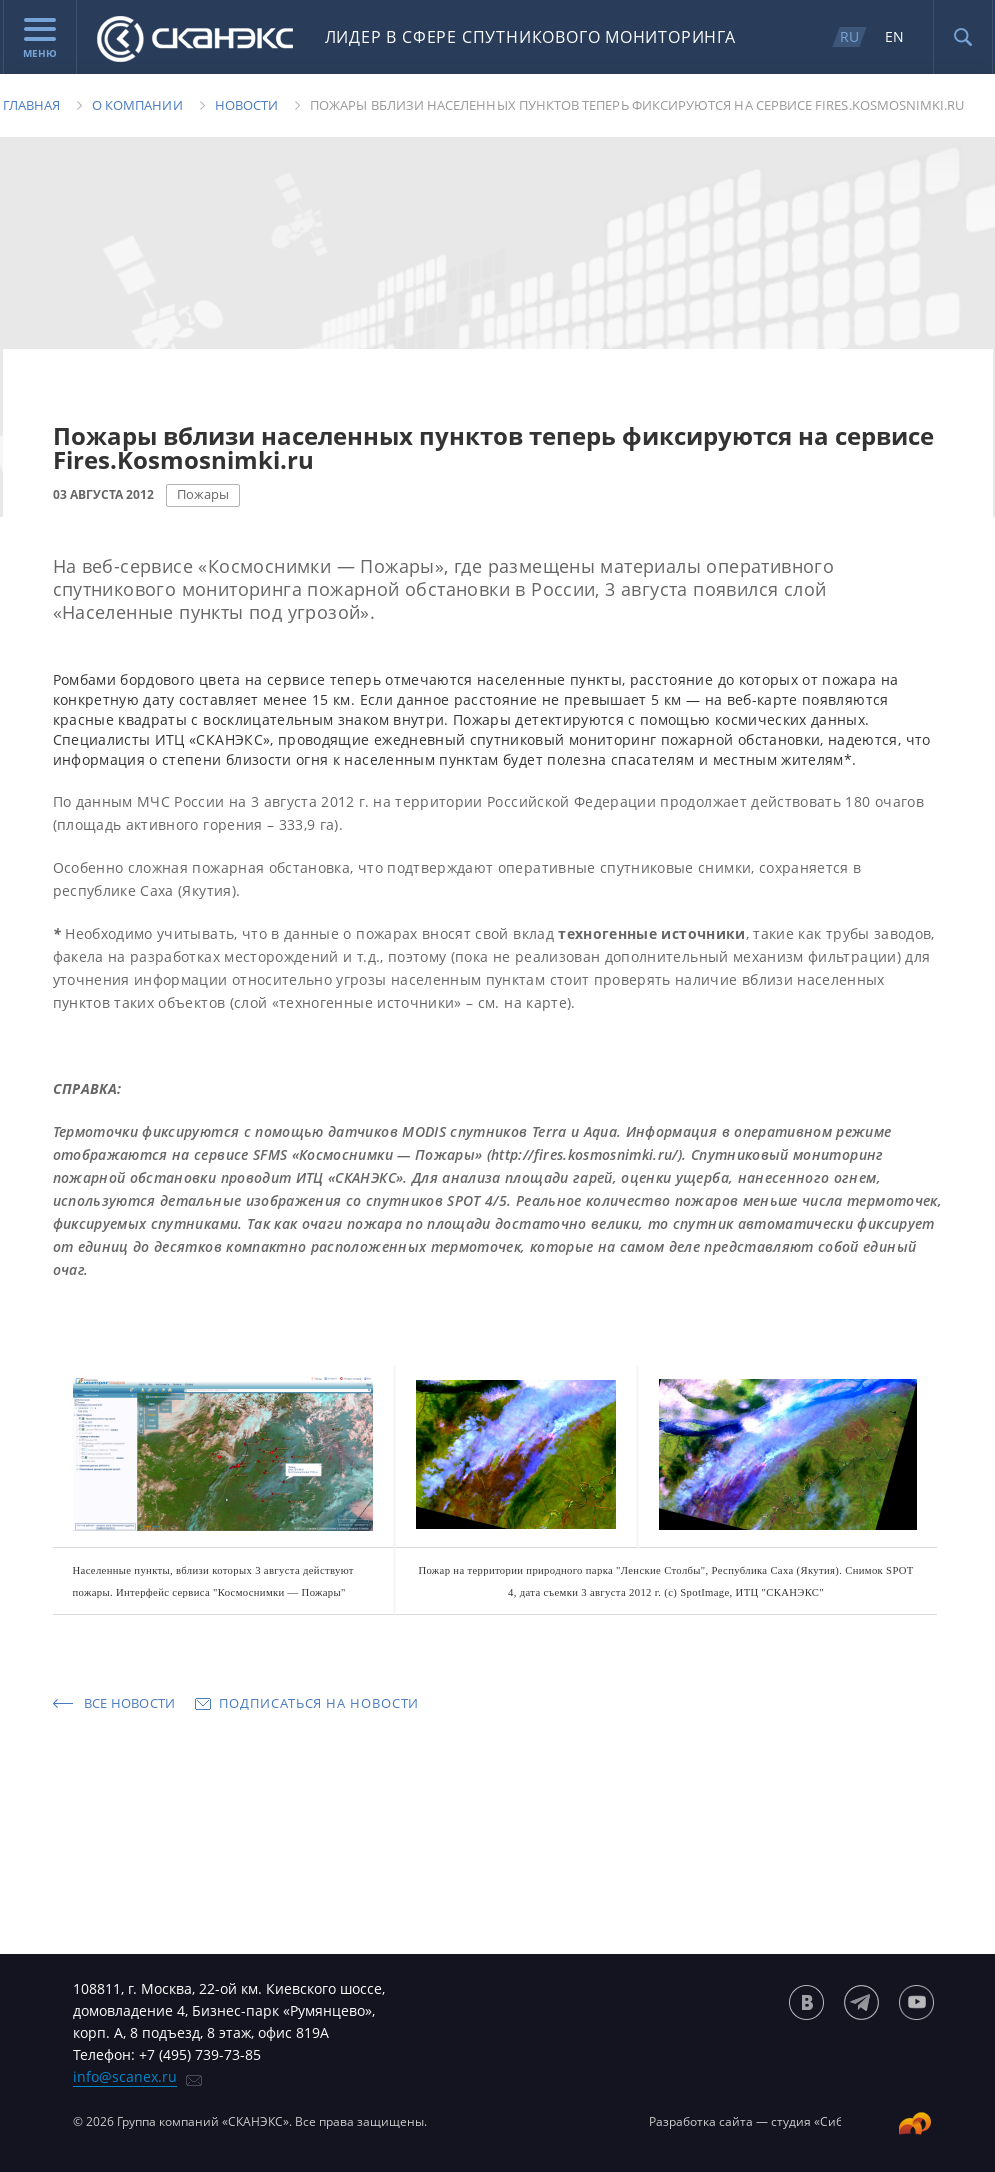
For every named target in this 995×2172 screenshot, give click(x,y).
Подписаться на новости (319, 1703)
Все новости (130, 1703)
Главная (31, 105)
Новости (246, 105)
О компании (137, 105)
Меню (40, 39)
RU (849, 36)
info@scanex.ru (125, 2076)
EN (894, 36)
